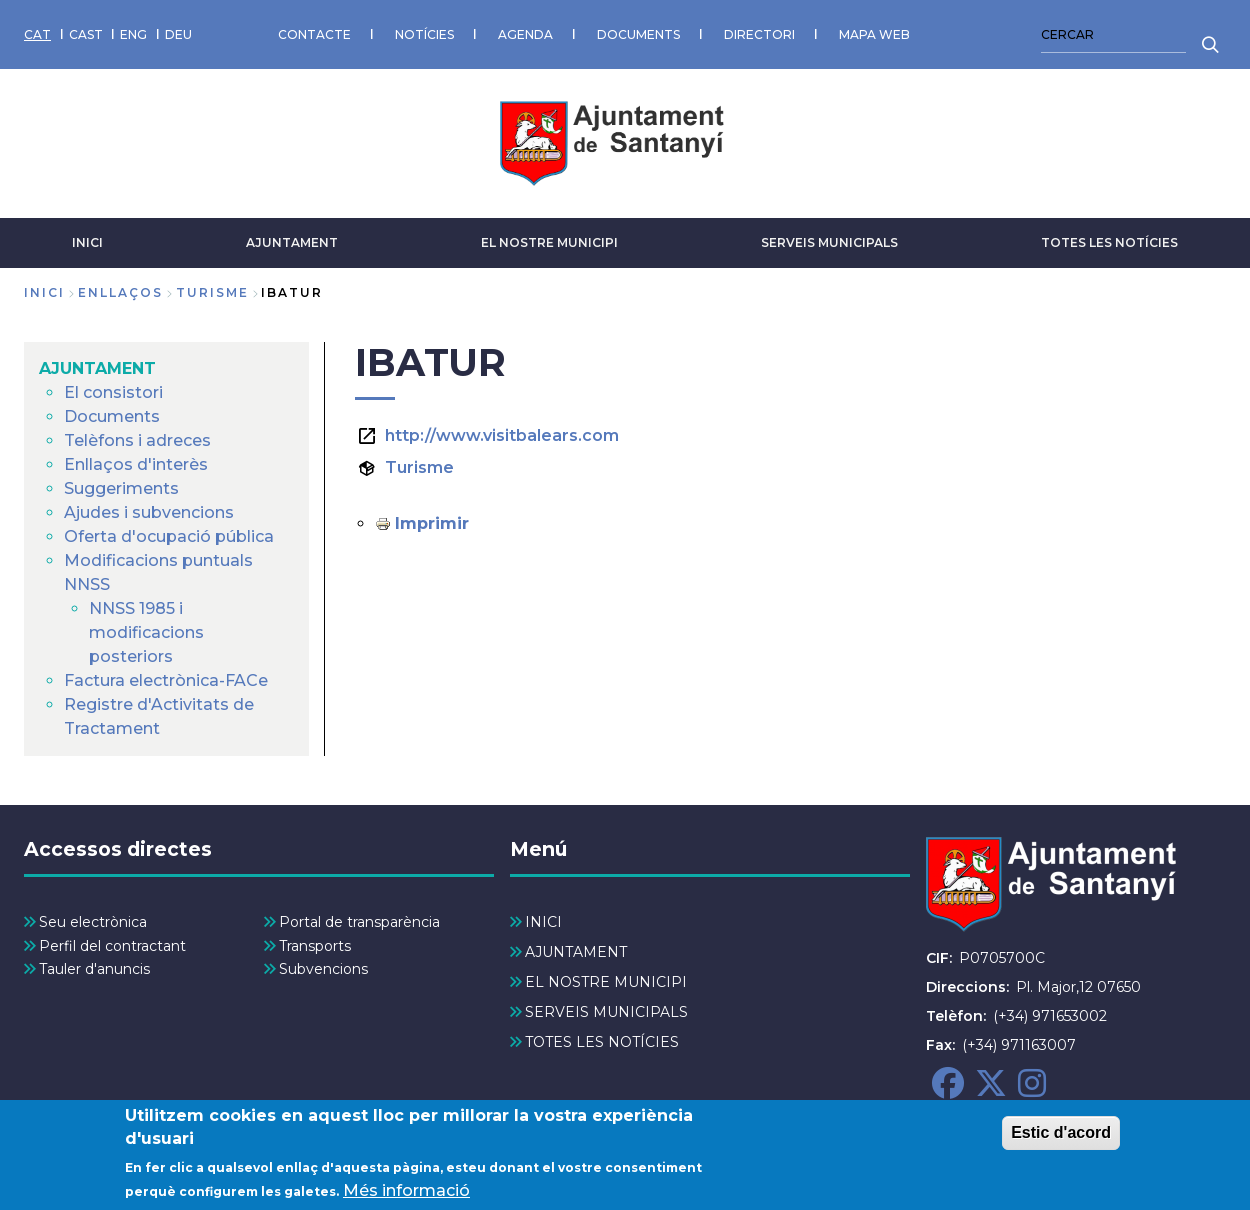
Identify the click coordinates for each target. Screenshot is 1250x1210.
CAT (37, 34)
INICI (87, 242)
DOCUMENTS (638, 34)
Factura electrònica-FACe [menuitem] (166, 680)
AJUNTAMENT (292, 242)
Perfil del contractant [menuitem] (112, 946)
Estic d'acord (1061, 1138)
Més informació (406, 1195)
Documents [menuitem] (112, 416)
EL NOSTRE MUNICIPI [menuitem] (606, 982)
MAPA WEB (874, 34)
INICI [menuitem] (543, 922)
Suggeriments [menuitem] (121, 488)
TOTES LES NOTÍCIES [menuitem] (602, 1042)
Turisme (419, 467)
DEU (178, 34)
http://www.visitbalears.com (502, 435)
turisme (212, 292)
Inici (44, 292)
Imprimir (432, 523)
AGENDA (525, 34)
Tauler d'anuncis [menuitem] (94, 969)
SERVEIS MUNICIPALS (829, 242)
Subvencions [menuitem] (323, 969)
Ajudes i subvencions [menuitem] (149, 512)
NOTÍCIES (424, 34)
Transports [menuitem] (315, 946)
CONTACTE (314, 34)
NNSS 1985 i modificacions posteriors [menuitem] (146, 632)
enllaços (120, 292)
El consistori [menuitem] (113, 392)
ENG (133, 34)
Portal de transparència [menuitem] (359, 922)
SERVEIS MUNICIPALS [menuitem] (606, 1012)
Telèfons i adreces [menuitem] (137, 440)
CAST (86, 34)
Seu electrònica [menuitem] (93, 922)
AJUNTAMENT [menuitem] (97, 368)
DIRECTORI (759, 34)
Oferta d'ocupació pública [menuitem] (169, 536)
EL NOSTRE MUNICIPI (549, 242)
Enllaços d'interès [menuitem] (136, 464)
